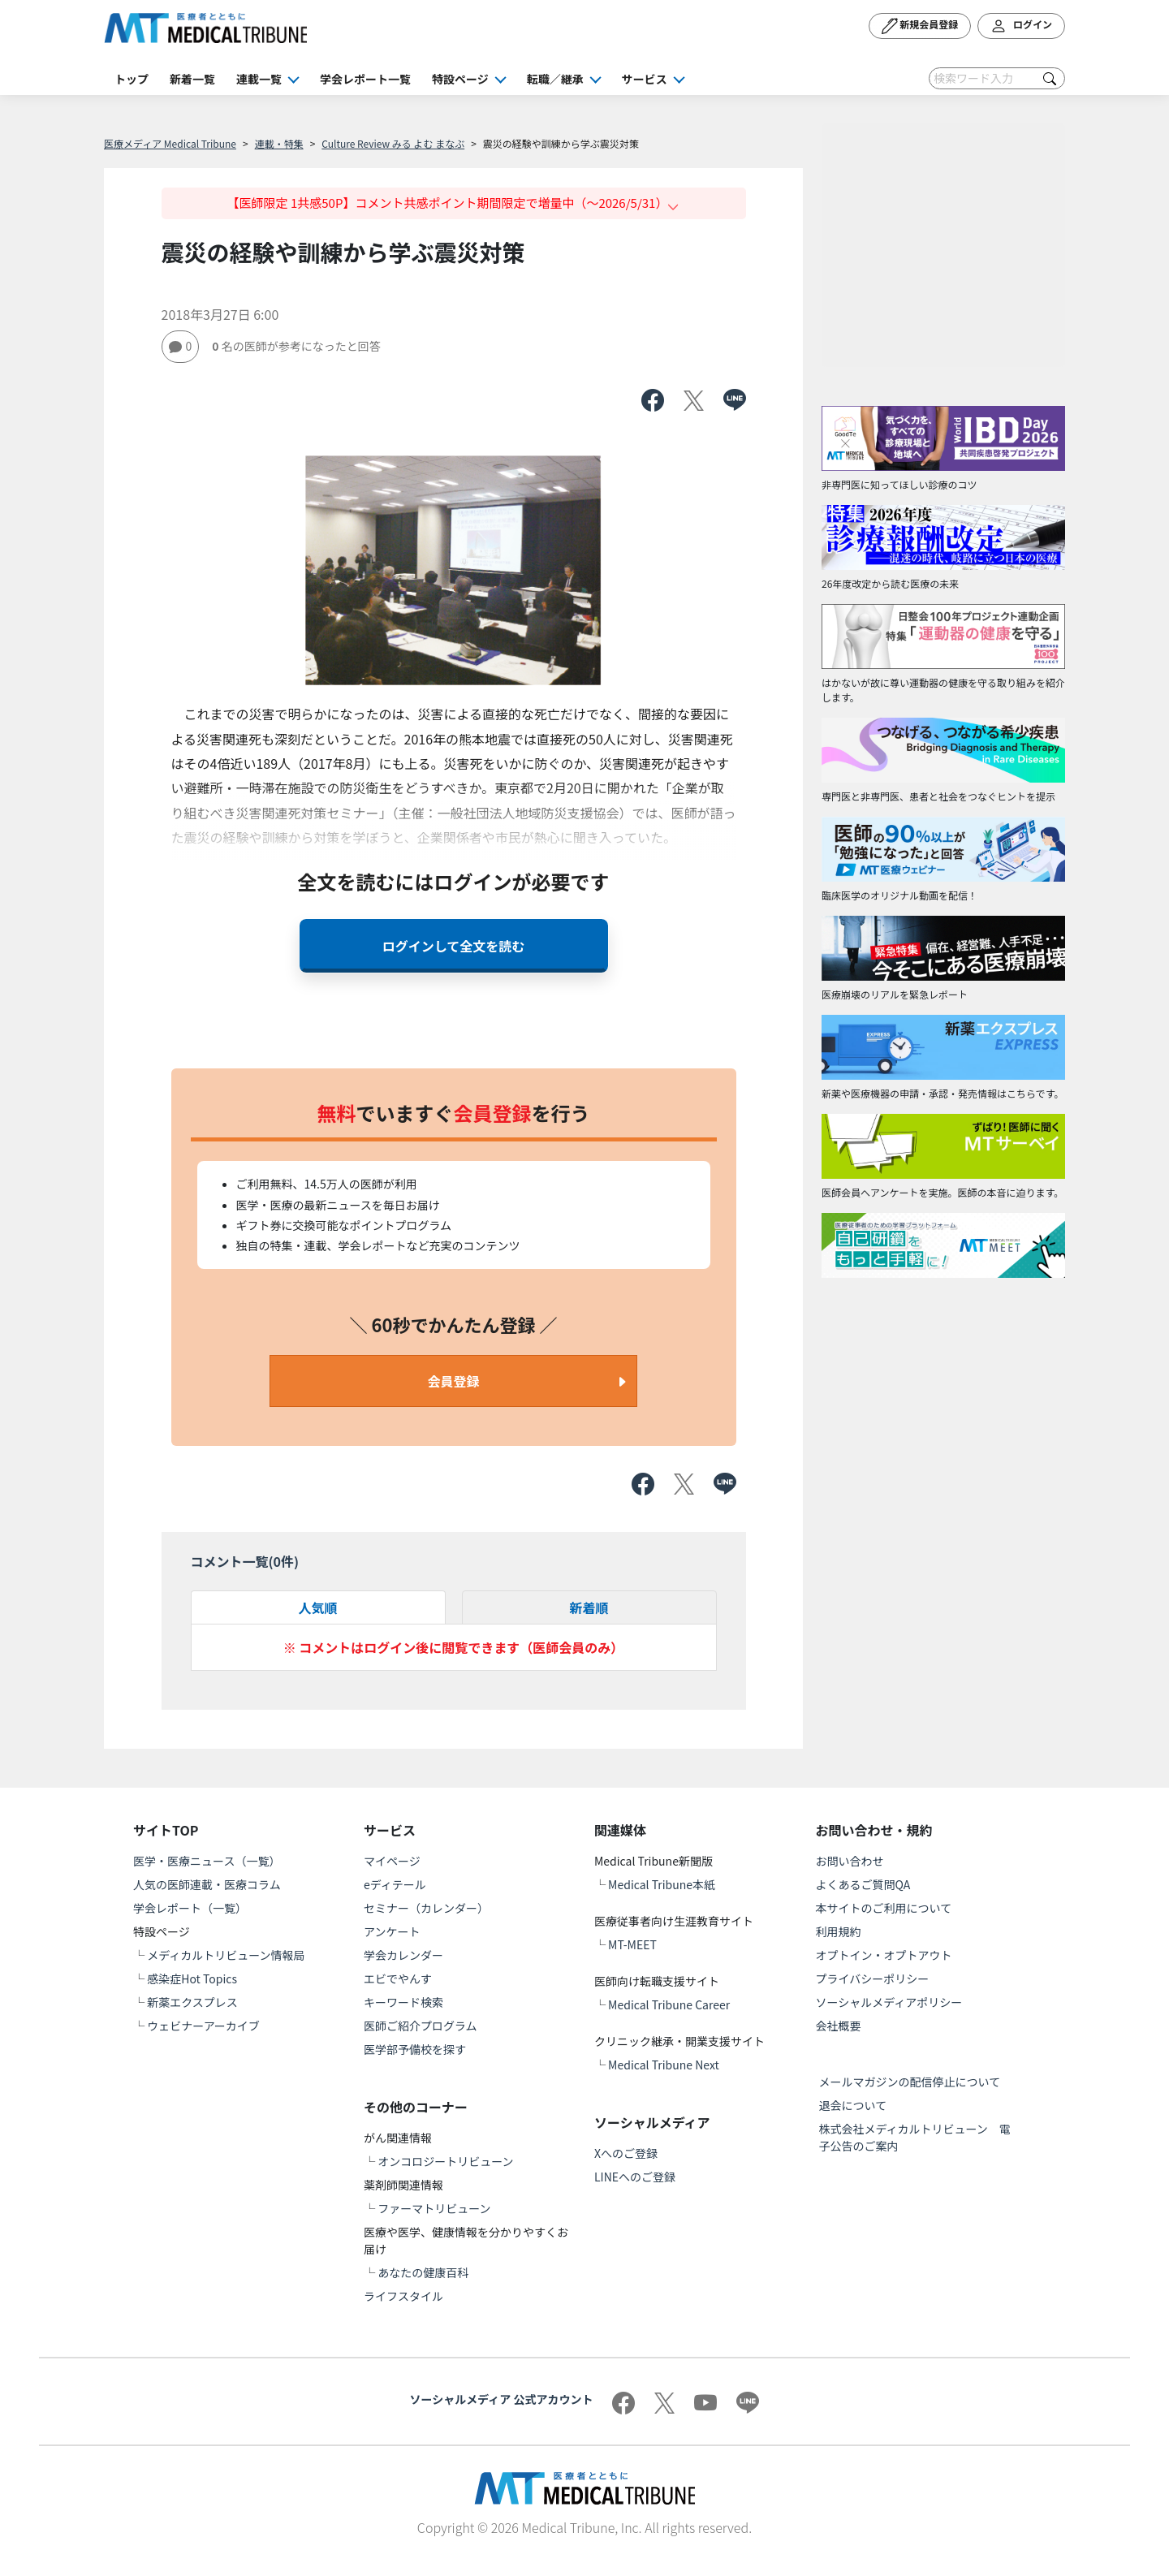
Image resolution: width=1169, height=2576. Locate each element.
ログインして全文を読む (453, 946)
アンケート (392, 1931)
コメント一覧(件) (245, 1561)
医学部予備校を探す (415, 2049)
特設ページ (460, 79)
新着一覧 (192, 79)
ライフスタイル (403, 2296)
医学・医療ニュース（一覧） (206, 1861)
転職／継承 (555, 79)
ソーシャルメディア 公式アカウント (501, 2399)
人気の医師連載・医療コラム (207, 1884)
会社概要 (838, 2025)
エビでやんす (398, 1978)
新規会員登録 (920, 26)
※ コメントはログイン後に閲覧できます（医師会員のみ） (453, 1647)
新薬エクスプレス (192, 2002)
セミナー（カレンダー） (426, 1908)
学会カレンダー (403, 1955)
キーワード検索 (403, 2002)
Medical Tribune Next (663, 2064)
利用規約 (838, 1931)
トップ (131, 79)
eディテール (395, 1884)
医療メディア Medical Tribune (170, 143)
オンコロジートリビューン (445, 2161)
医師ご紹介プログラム (420, 2025)
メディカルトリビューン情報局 (225, 1955)
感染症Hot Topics (192, 1978)
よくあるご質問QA (863, 1884)
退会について (853, 2105)
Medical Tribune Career (669, 2004)
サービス (644, 79)
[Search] (997, 78)
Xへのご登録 (626, 2153)
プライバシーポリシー (873, 1978)
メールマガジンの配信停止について (910, 2081)
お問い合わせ (850, 1861)
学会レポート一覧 (365, 79)
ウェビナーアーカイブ (203, 2025)
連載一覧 (259, 79)
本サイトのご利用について (884, 1908)
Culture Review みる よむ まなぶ (392, 143)
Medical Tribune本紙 (661, 1884)
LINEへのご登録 (634, 2176)
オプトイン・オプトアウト (884, 1955)
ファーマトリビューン (433, 2208)
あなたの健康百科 (422, 2272)
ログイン (1021, 26)
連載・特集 (279, 143)
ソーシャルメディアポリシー (889, 2002)
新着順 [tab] (588, 1607)
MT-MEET (632, 1944)
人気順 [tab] (317, 1607)
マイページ (392, 1861)
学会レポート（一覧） (190, 1908)
